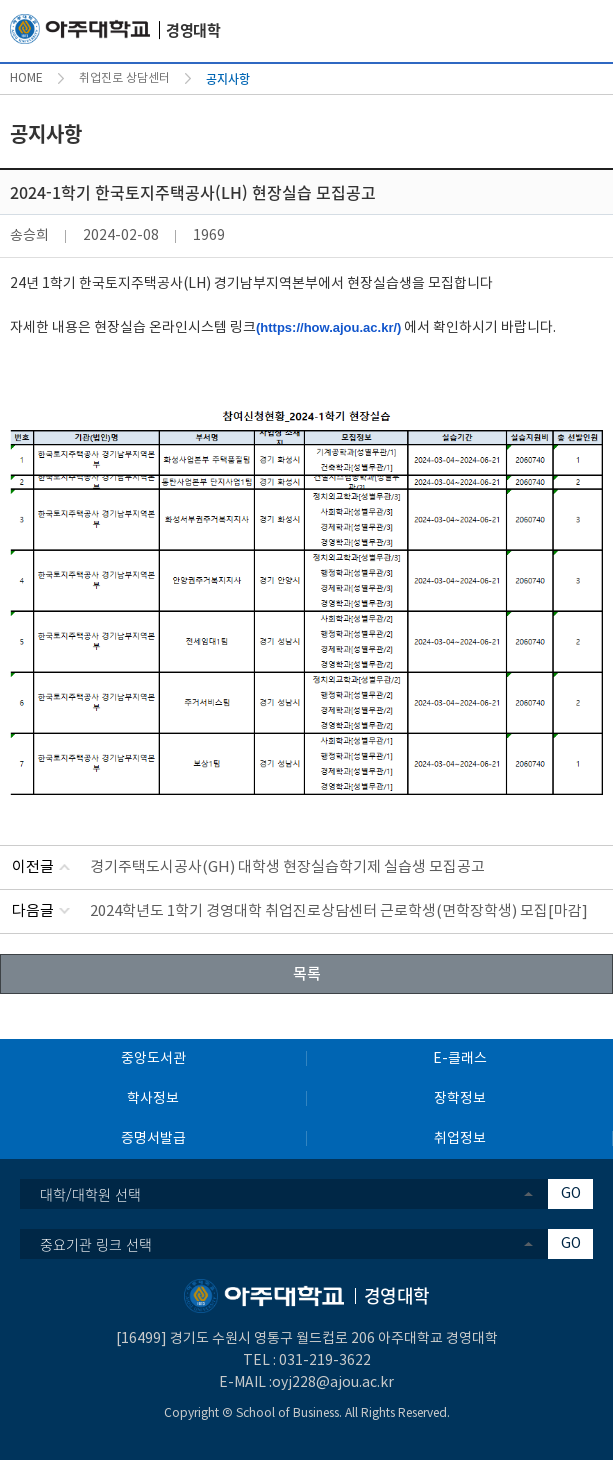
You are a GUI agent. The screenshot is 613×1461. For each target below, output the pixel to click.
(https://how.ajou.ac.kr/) (328, 327)
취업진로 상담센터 (124, 78)
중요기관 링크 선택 (96, 1244)
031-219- (309, 1361)
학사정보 (153, 1099)
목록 (307, 973)
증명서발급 (153, 1139)
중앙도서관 (153, 1059)
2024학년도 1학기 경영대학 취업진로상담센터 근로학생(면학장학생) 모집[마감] (339, 911)
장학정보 (460, 1099)
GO (571, 1194)
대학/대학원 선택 (90, 1194)
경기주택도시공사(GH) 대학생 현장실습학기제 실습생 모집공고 (287, 867)
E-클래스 (460, 1059)
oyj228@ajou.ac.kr (333, 1383)
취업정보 (460, 1139)
